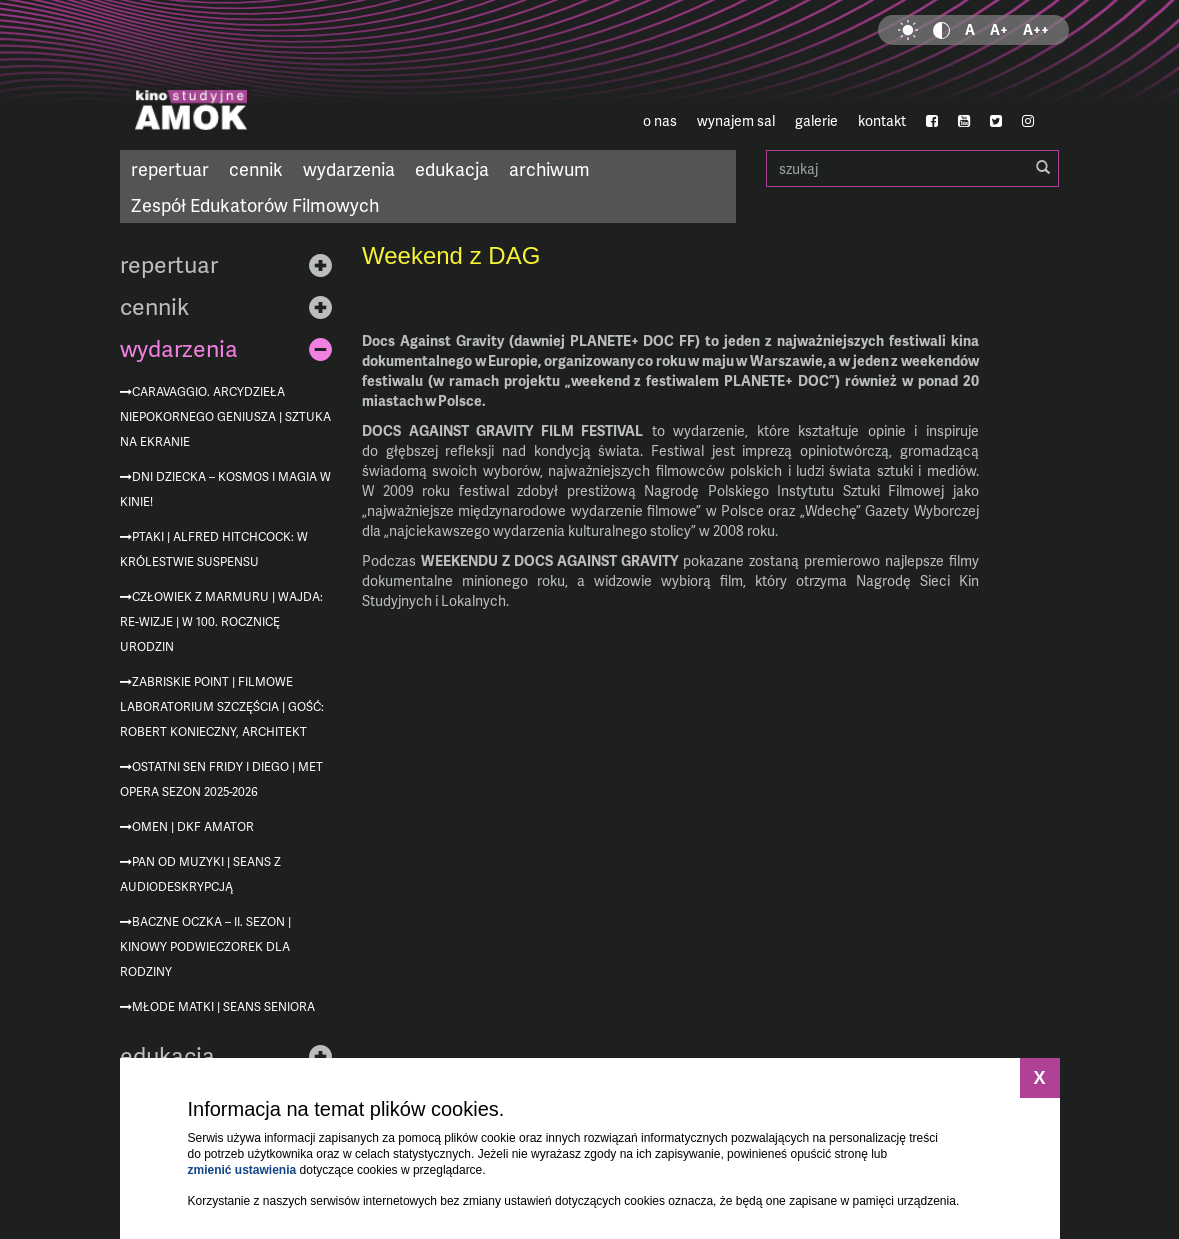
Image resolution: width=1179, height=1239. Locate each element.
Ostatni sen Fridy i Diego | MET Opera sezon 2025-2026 (221, 779)
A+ (999, 29)
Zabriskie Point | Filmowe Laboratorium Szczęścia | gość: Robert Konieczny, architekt (222, 706)
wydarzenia (349, 168)
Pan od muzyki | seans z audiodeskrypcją (200, 874)
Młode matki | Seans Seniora (223, 1006)
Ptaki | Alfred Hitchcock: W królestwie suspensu (214, 549)
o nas (660, 120)
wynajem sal (736, 120)
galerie (816, 120)
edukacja (452, 168)
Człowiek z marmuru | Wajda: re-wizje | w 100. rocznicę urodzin (221, 621)
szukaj (912, 168)
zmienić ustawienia (242, 1170)
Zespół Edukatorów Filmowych (255, 204)
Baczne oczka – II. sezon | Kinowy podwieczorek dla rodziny (205, 946)
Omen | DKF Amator (193, 826)
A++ (1036, 29)
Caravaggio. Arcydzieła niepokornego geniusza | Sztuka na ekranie (225, 416)
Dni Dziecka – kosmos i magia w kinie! (225, 489)
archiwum (549, 168)
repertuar (170, 168)
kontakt (882, 120)
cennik (256, 168)
